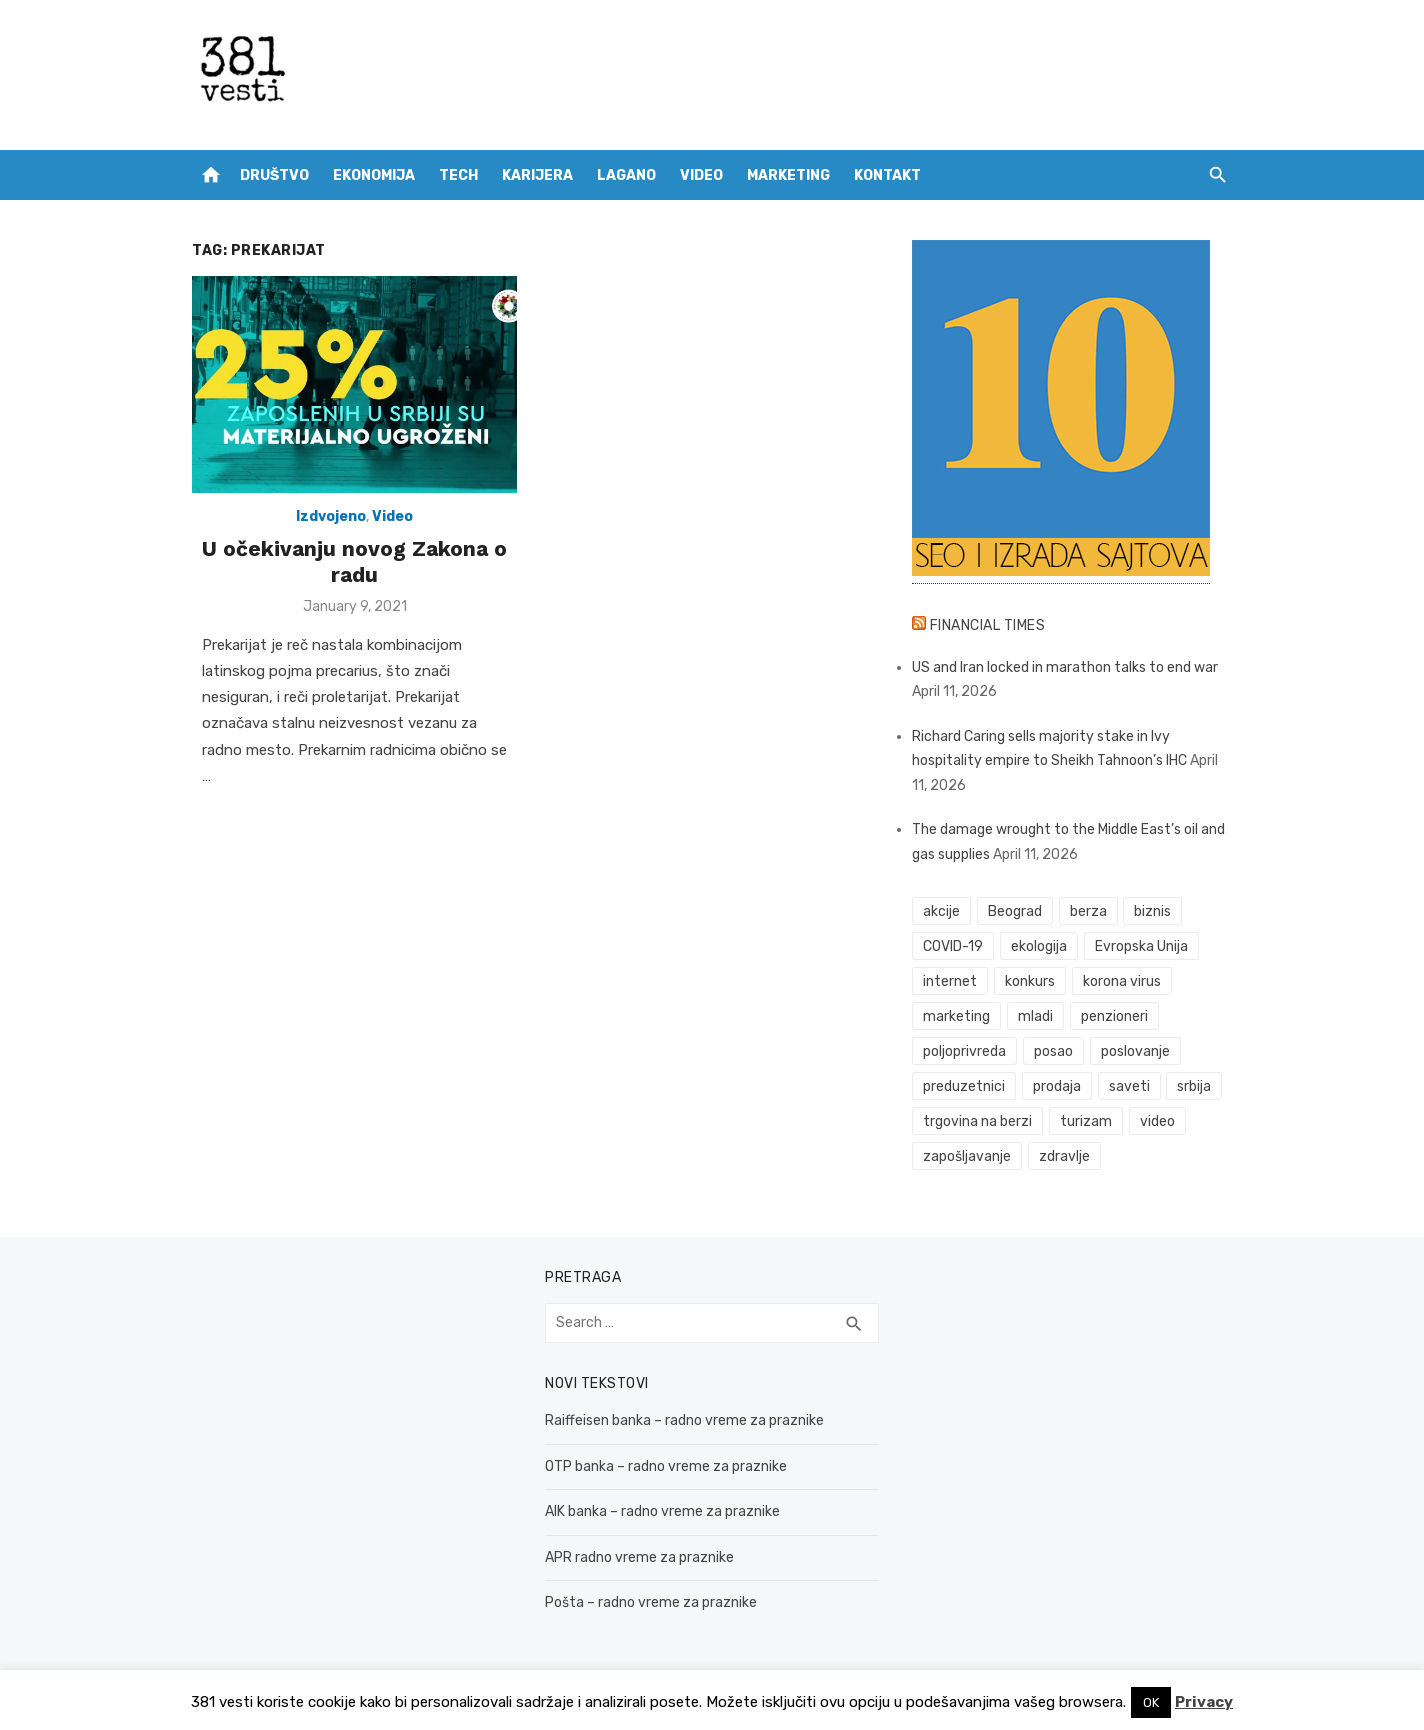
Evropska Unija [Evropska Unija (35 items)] (1141, 946)
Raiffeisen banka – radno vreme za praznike (684, 1420)
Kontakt (887, 175)
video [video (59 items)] (1157, 1121)
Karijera (537, 175)
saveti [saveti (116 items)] (1129, 1086)
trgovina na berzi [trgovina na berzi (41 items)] (977, 1121)
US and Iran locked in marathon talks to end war (1065, 667)
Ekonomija (374, 175)
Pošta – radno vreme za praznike (651, 1602)
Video (701, 175)
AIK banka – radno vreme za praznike (662, 1511)
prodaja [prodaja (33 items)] (1057, 1086)
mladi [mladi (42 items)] (1035, 1016)
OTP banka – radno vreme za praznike (666, 1466)
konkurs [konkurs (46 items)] (1030, 981)
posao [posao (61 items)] (1053, 1051)
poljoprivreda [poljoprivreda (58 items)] (964, 1051)
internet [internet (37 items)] (950, 981)
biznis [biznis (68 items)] (1152, 911)
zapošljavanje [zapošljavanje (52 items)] (967, 1156)
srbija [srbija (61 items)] (1194, 1086)
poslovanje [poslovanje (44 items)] (1135, 1051)
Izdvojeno (331, 516)
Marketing (788, 175)
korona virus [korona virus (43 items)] (1122, 981)
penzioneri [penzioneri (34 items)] (1114, 1016)
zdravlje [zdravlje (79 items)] (1064, 1156)
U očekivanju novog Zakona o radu (354, 561)
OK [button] (1151, 1702)
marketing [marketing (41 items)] (956, 1016)
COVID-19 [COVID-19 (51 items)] (953, 946)
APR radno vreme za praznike (639, 1557)
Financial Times (988, 625)
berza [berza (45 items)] (1088, 911)
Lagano (626, 175)
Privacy (1204, 1702)
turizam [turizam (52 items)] (1086, 1121)
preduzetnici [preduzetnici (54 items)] (964, 1086)
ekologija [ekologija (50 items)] (1039, 946)
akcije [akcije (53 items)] (941, 911)
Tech (458, 175)
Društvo (274, 175)
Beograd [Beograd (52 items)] (1015, 911)
